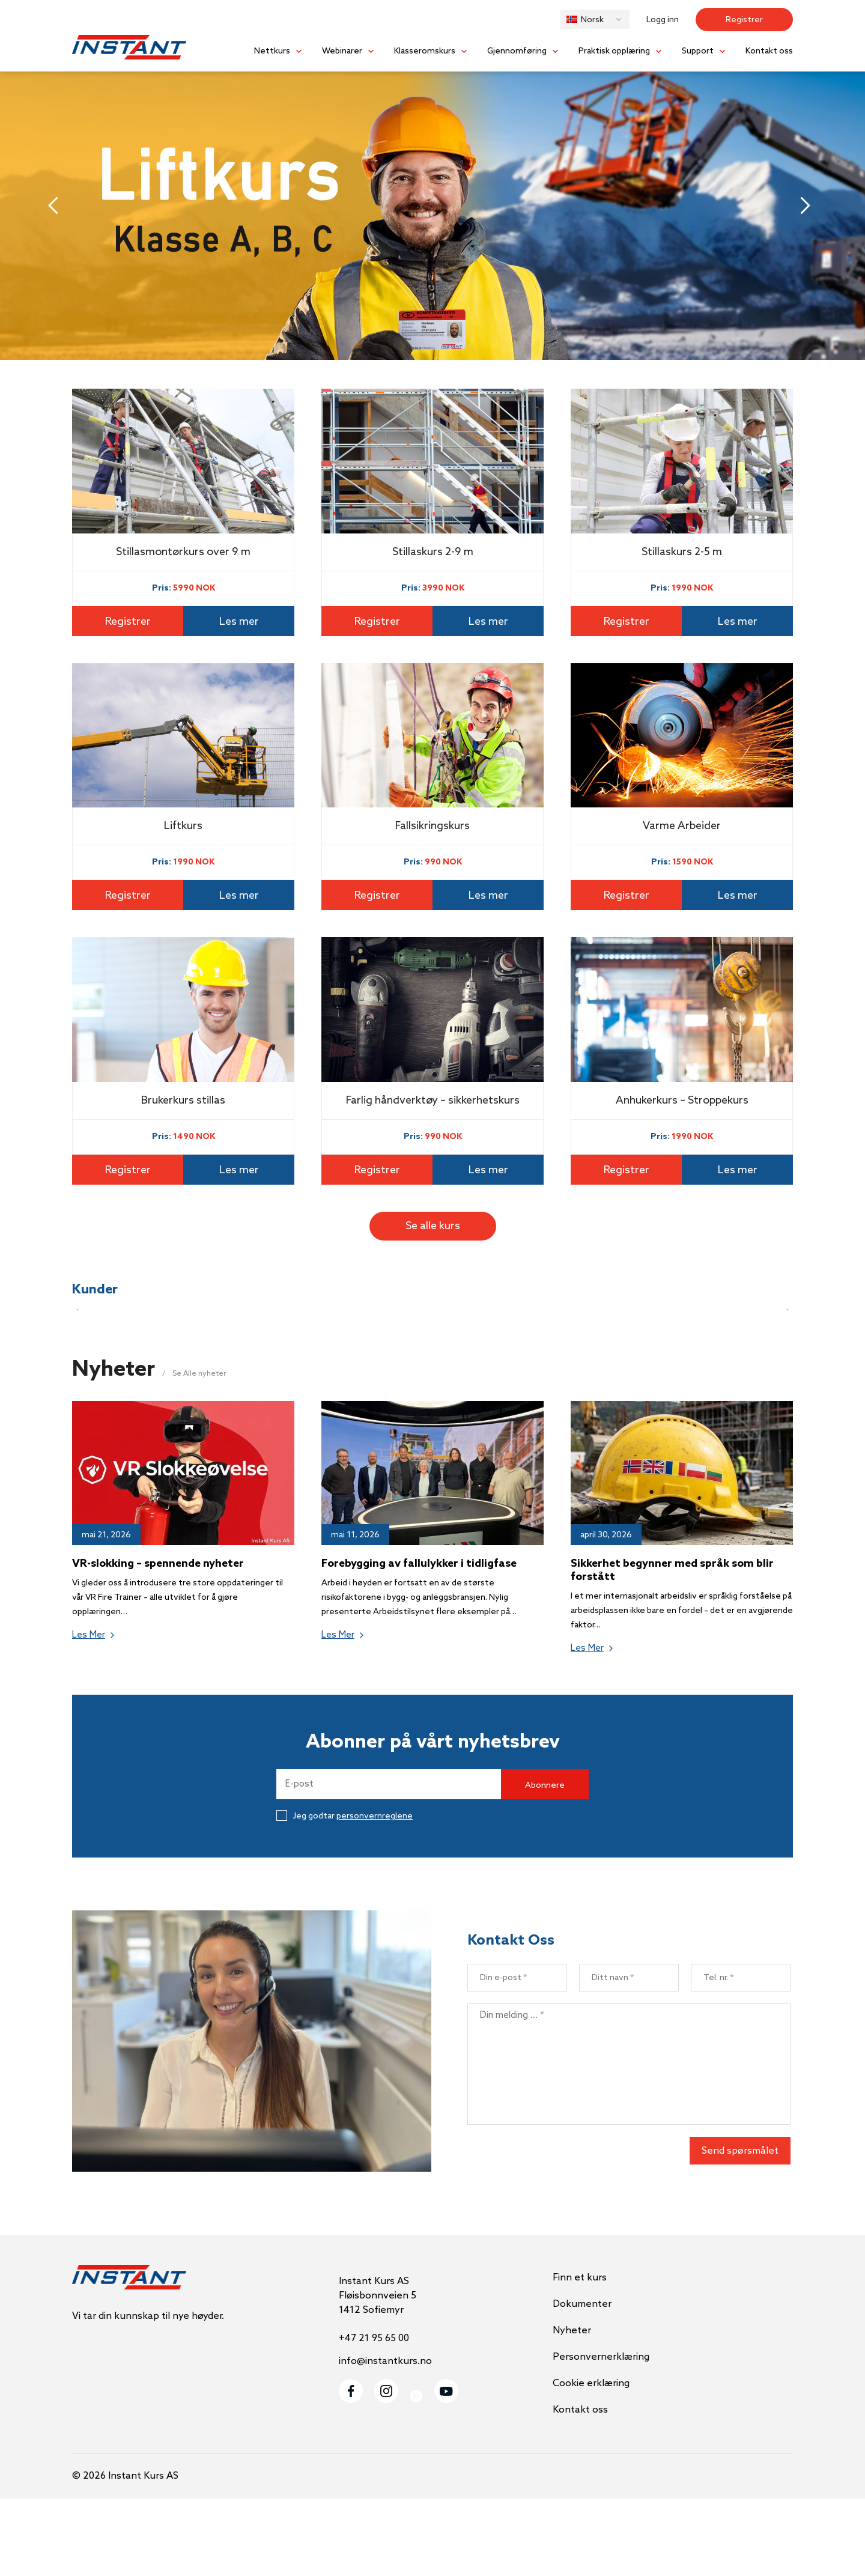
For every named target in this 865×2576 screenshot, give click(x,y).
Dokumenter (582, 2381)
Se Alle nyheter (199, 1451)
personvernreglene (374, 1894)
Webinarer (342, 51)
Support (698, 51)
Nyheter (572, 2408)
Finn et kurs (580, 2355)
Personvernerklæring (601, 2434)
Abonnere (545, 1863)
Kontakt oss (769, 51)
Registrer (744, 20)
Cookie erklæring (591, 2461)
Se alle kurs (432, 1226)
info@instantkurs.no (385, 2438)
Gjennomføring (517, 51)
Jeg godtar (344, 1894)
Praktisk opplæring (614, 51)
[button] (595, 19)
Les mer (239, 621)
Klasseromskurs (424, 51)
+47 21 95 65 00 (374, 2416)
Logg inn (662, 20)
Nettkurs (272, 51)
